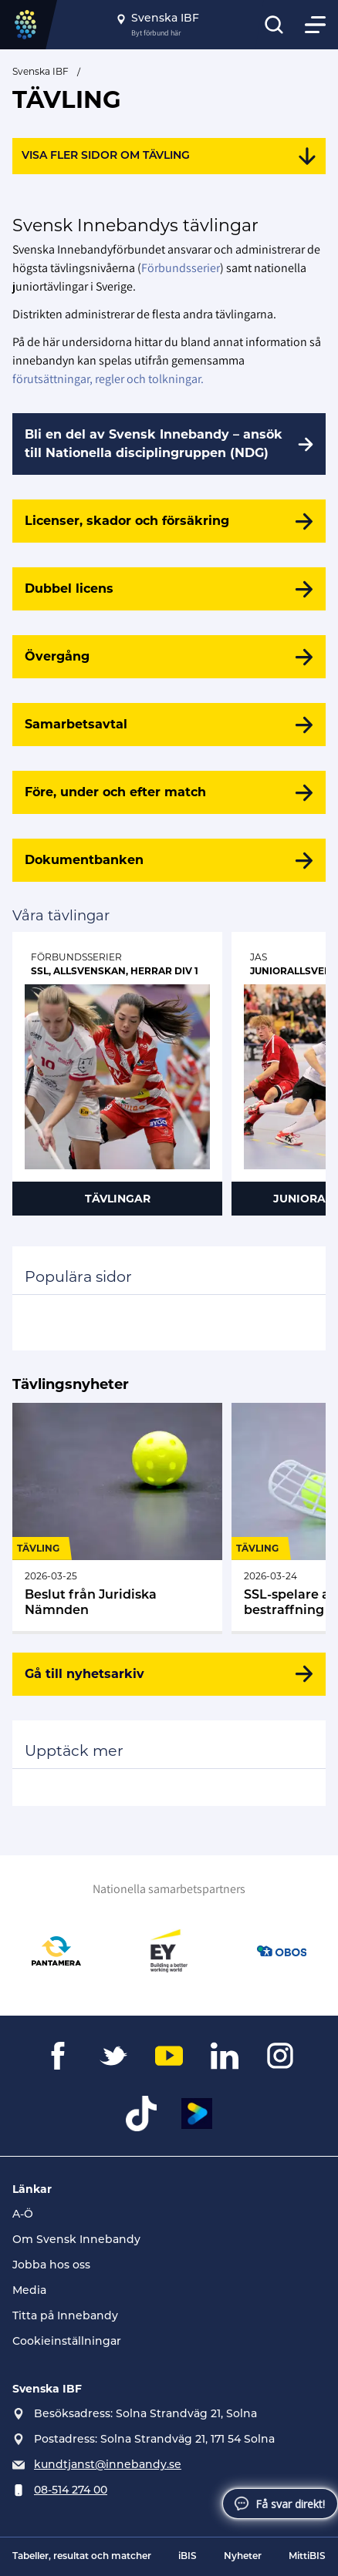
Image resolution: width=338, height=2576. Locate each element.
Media (29, 2291)
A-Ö (22, 2215)
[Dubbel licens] (169, 588)
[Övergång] (169, 656)
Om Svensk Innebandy (76, 2240)
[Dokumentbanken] (169, 860)
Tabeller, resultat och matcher (81, 2556)
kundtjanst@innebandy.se (107, 2465)
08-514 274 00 (70, 2491)
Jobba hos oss (51, 2266)
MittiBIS (307, 2556)
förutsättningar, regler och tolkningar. (108, 379)
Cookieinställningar (66, 2342)
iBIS (187, 2556)
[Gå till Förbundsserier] (117, 1074)
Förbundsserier (180, 268)
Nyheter (243, 2556)
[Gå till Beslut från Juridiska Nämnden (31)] (117, 1517)
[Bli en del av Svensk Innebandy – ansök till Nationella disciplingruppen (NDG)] (169, 444)
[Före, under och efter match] (169, 792)
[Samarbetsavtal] (169, 724)
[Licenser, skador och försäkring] (169, 521)
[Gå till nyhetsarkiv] (169, 1674)
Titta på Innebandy (65, 2316)
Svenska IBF (40, 71)
